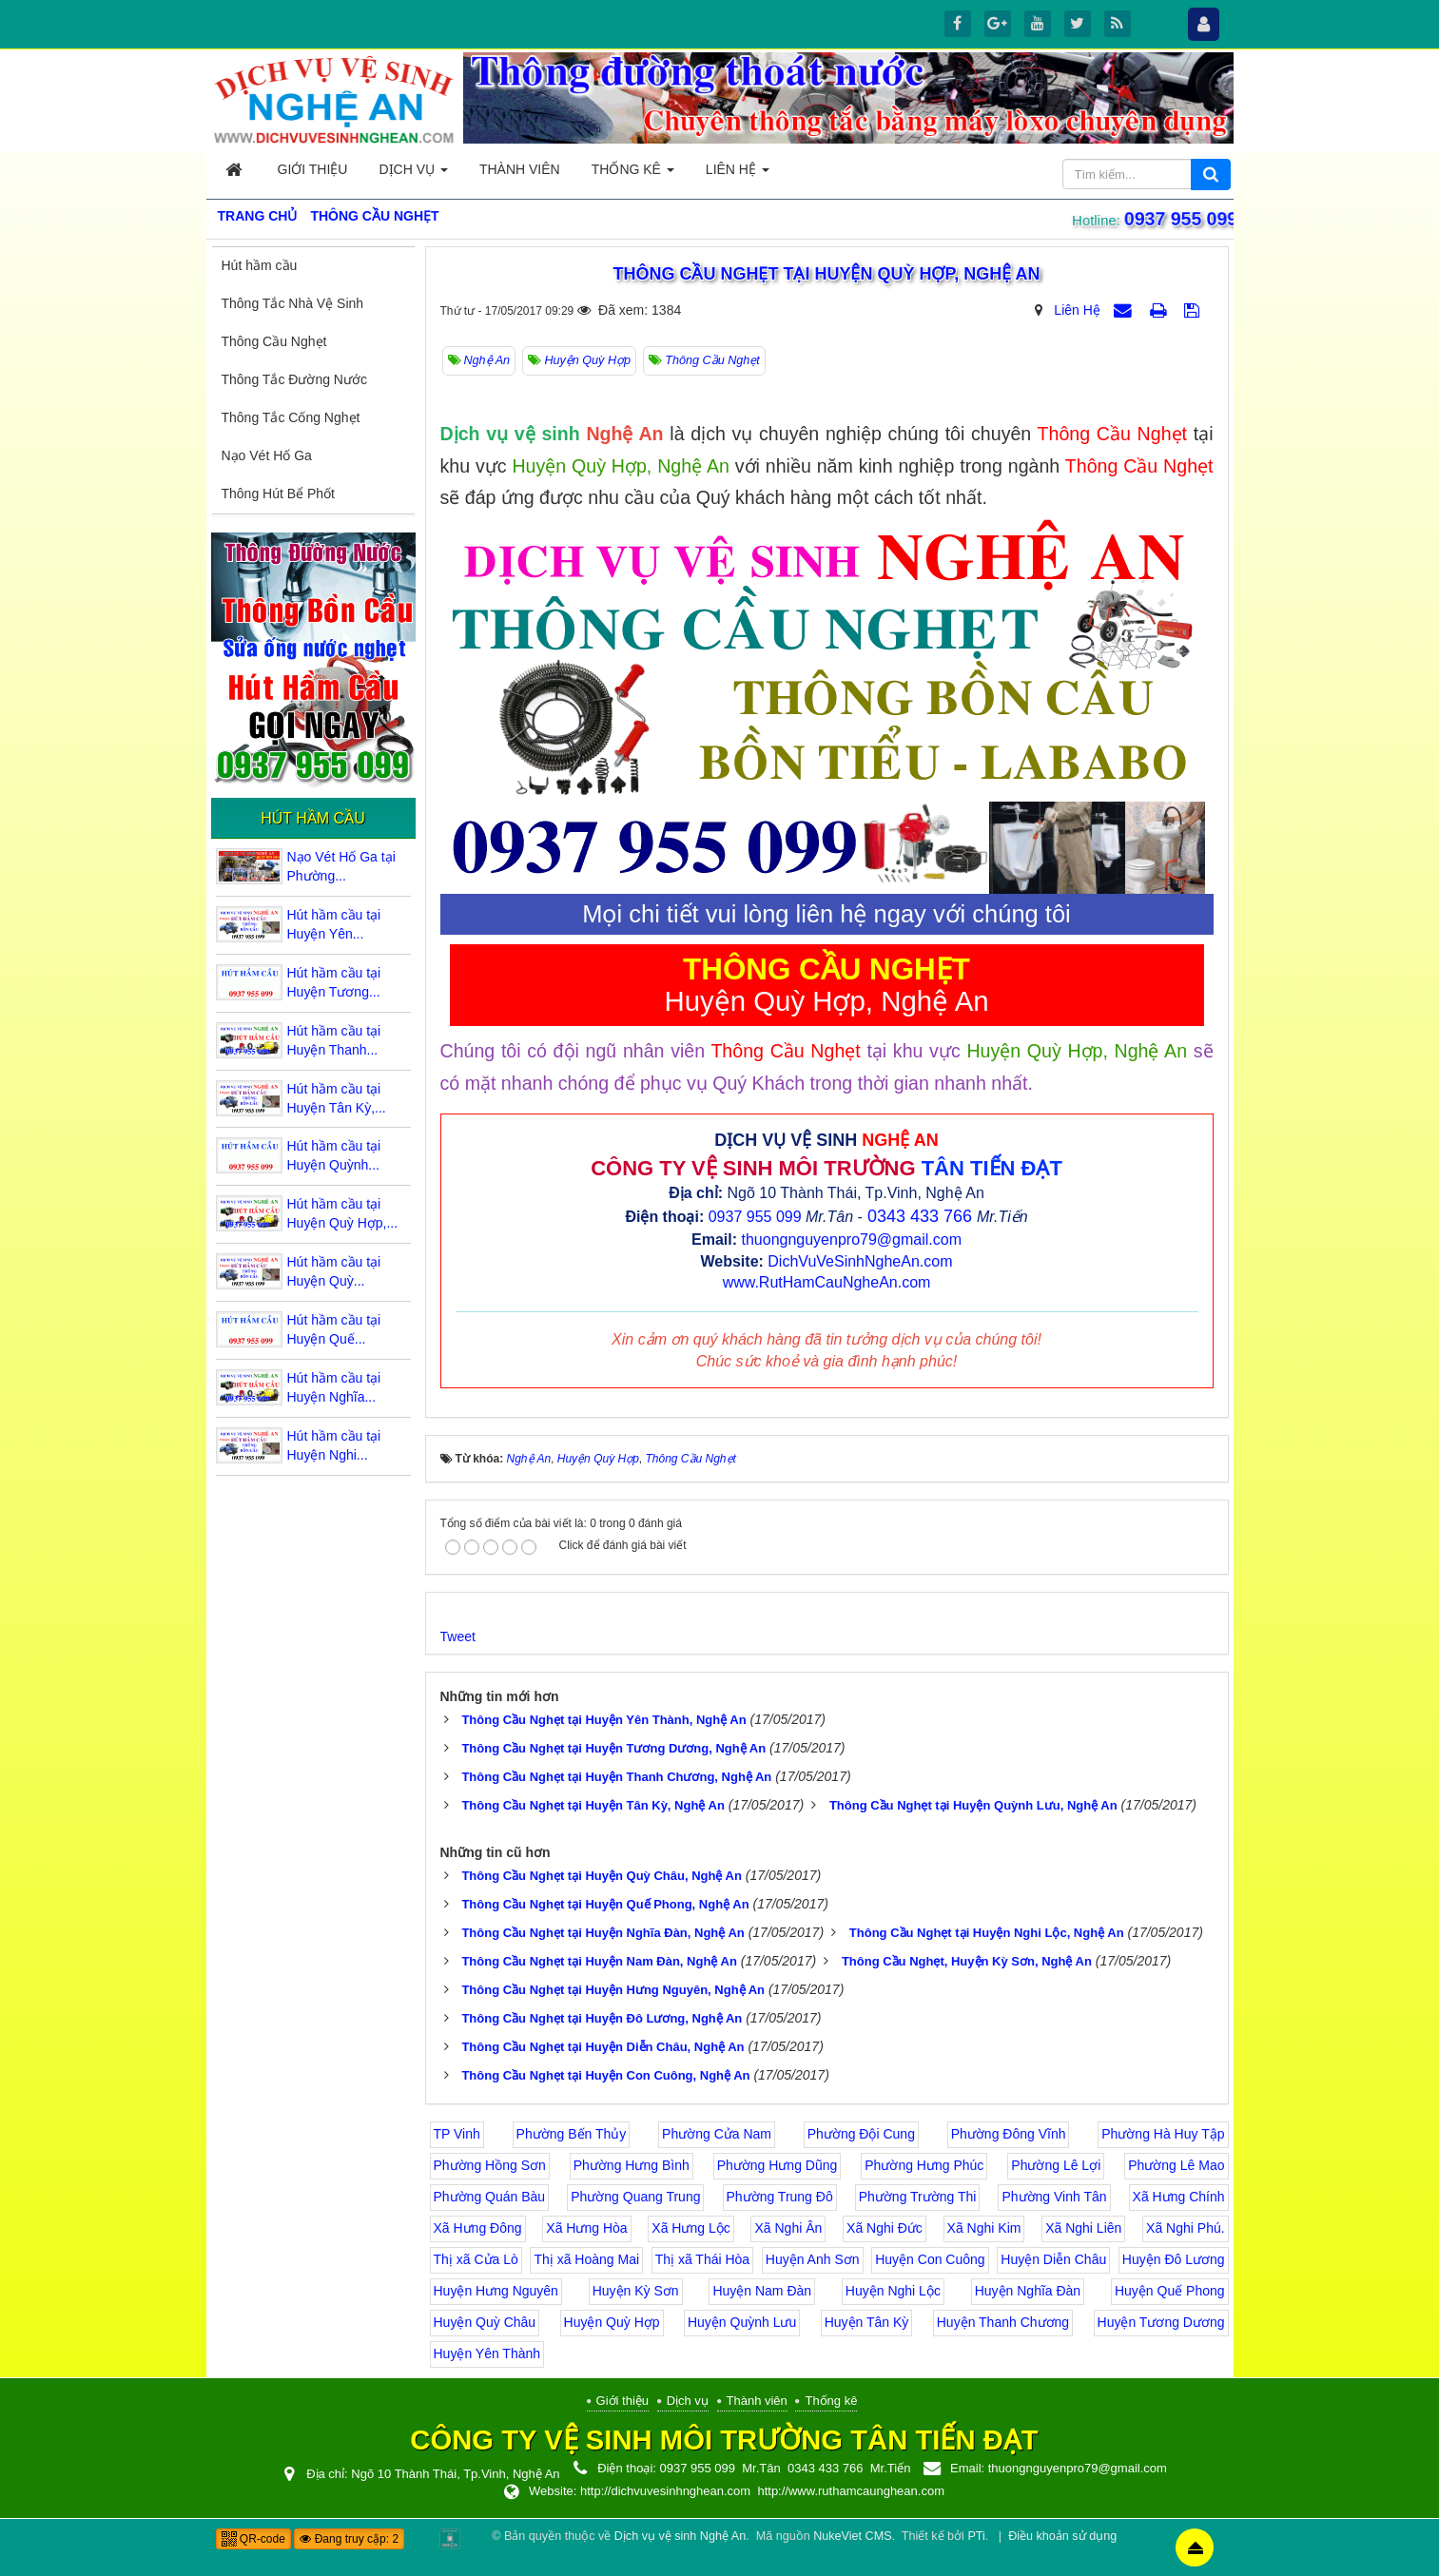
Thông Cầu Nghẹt (274, 341)
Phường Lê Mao (1176, 2165)
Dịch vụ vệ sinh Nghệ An (680, 2536)
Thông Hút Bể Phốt (279, 493)
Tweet (458, 1636)
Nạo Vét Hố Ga (267, 455)
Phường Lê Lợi (1055, 2165)
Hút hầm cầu (260, 265)
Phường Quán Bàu (490, 2196)
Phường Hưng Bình (632, 2165)
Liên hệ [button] (737, 174)
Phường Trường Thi (918, 2196)
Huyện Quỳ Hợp (612, 2322)
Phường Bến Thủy (571, 2133)
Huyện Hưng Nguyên (496, 2290)
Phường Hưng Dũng (777, 2165)
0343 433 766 (919, 1216)
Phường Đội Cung (861, 2133)
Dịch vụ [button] (413, 174)
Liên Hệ (1076, 310)
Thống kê (831, 2400)
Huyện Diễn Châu (1053, 2259)
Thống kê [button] (633, 174)
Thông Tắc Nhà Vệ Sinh (293, 303)
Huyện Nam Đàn (761, 2290)
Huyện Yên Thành (487, 2353)
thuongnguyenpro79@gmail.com (851, 1239)
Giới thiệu (622, 2400)
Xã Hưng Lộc (690, 2228)
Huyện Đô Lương (1173, 2259)
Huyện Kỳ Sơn (636, 2290)
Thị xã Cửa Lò (476, 2259)
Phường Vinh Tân (1053, 2196)
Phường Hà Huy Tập (1162, 2133)
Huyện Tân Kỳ (867, 2322)
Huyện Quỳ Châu (485, 2322)
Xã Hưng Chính (1179, 2196)
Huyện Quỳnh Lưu (742, 2322)
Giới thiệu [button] (313, 169)
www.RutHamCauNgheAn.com (827, 1282)
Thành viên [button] (519, 169)
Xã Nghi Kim (984, 2228)
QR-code (253, 2539)
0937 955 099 (1177, 218)
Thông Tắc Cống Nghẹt (291, 417)
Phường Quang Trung (635, 2196)
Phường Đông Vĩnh (1008, 2133)
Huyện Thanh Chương (1003, 2322)
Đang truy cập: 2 (349, 2539)
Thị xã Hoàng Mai (586, 2259)
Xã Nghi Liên (1083, 2228)
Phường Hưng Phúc (924, 2165)
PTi (975, 2536)
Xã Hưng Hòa (586, 2228)
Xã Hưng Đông (478, 2228)
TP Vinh (457, 2133)
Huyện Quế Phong (1170, 2290)
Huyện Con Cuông (929, 2259)
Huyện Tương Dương (1161, 2322)
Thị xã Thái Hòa (702, 2259)
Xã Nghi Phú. (1185, 2228)
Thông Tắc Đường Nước (294, 379)
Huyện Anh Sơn (813, 2259)
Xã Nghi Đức (884, 2228)
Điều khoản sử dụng (1062, 2536)
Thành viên (757, 2400)
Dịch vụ (688, 2400)
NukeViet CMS (852, 2536)
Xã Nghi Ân (788, 2228)
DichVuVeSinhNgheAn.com (860, 1261)
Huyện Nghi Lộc (893, 2290)
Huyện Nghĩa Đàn (1028, 2290)
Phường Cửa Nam (716, 2133)
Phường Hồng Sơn (490, 2165)
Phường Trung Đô (780, 2196)
